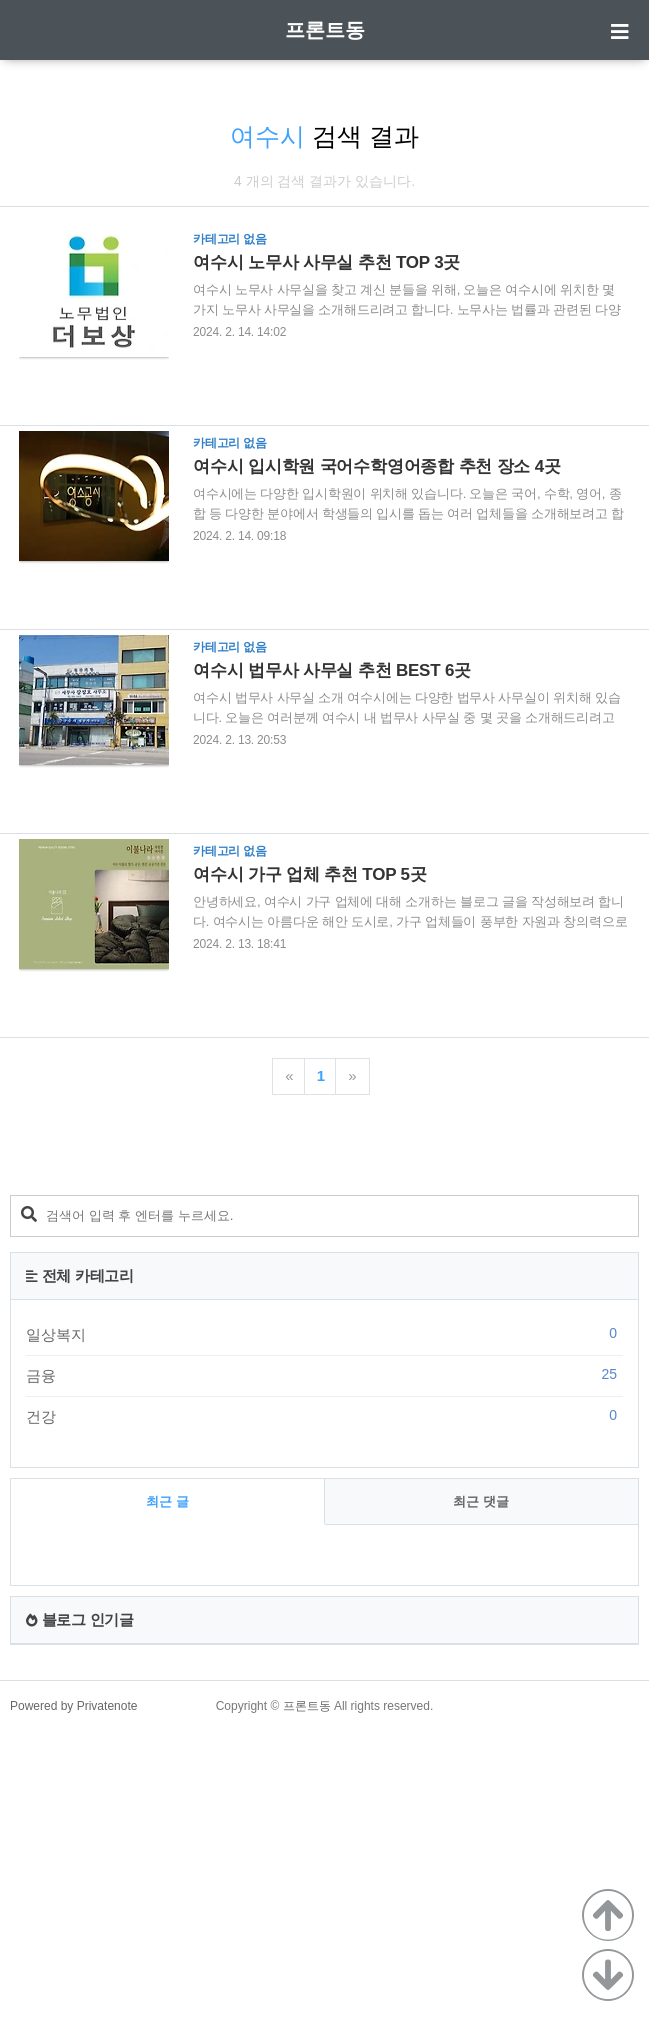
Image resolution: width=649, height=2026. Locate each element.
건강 (324, 1696)
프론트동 (325, 30)
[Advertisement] (324, 1300)
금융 (324, 1655)
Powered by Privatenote (73, 1986)
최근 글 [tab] (167, 1781)
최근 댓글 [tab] (481, 1781)
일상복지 (324, 1614)
